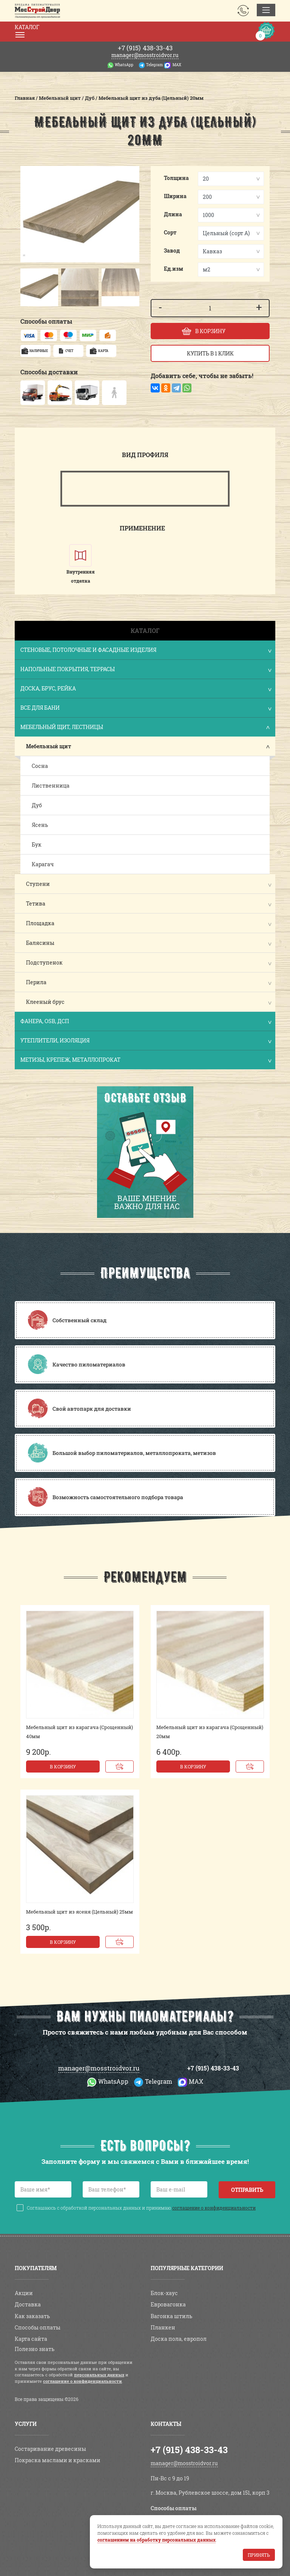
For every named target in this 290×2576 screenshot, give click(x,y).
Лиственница (50, 785)
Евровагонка (168, 2304)
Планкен (163, 2327)
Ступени (38, 883)
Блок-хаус (164, 2293)
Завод (172, 250)
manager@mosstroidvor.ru (145, 55)
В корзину (63, 1766)
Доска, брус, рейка (145, 689)
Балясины (40, 942)
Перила (36, 982)
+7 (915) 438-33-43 (213, 2068)
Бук (37, 844)
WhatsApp (124, 64)
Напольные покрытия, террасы (145, 669)
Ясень (40, 824)
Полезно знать (34, 2349)
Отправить (247, 2189)
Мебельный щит (48, 746)
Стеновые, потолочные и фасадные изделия (145, 650)
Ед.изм (173, 268)
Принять (259, 2555)
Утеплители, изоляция (145, 1041)
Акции (24, 2293)
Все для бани (145, 708)
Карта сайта (31, 2338)
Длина (173, 214)
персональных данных (99, 2374)
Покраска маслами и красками (57, 2460)
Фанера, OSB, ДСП (145, 1021)
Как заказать (32, 2316)
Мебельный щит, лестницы (145, 727)
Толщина (176, 177)
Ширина (175, 196)
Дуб (37, 805)
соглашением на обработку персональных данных (156, 2540)
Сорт (170, 232)
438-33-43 (145, 48)
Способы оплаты (37, 2327)
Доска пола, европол (179, 2338)
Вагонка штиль (171, 2316)
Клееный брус (45, 1001)
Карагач (43, 864)
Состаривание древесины (50, 2448)
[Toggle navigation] (266, 10)
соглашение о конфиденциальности (214, 2208)
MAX (177, 64)
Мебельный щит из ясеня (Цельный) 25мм (79, 1911)
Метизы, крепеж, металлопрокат (145, 1060)
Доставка (28, 2304)
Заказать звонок (243, 10)
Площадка (40, 923)
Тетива (35, 903)
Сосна (40, 765)
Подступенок (44, 962)
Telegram (154, 64)
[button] (28, 287)
